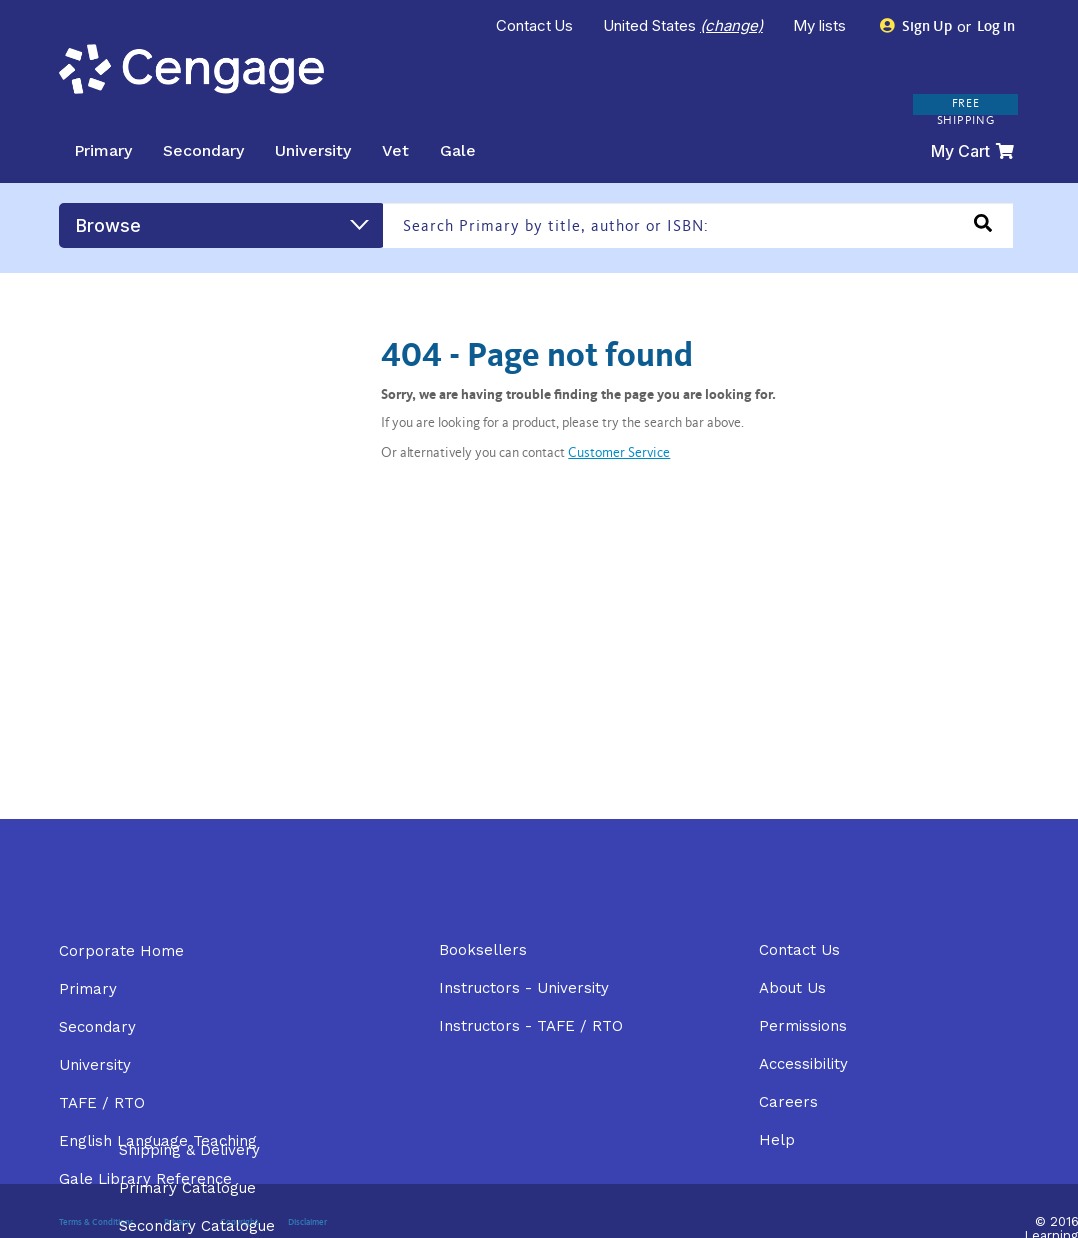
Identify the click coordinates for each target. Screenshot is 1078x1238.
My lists (821, 25)
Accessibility (803, 1064)
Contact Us (535, 25)
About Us (792, 988)
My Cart (972, 151)
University (313, 150)
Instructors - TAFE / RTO (531, 1026)
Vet (395, 150)
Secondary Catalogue (197, 1226)
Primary (103, 150)
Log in (994, 27)
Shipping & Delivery (189, 1150)
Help (777, 1140)
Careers (788, 1102)
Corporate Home (121, 951)
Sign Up (916, 26)
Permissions (803, 1026)
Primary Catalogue (187, 1188)
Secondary (203, 150)
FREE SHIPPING (966, 112)
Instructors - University (524, 988)
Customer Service (619, 454)
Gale (458, 150)
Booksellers (483, 950)
